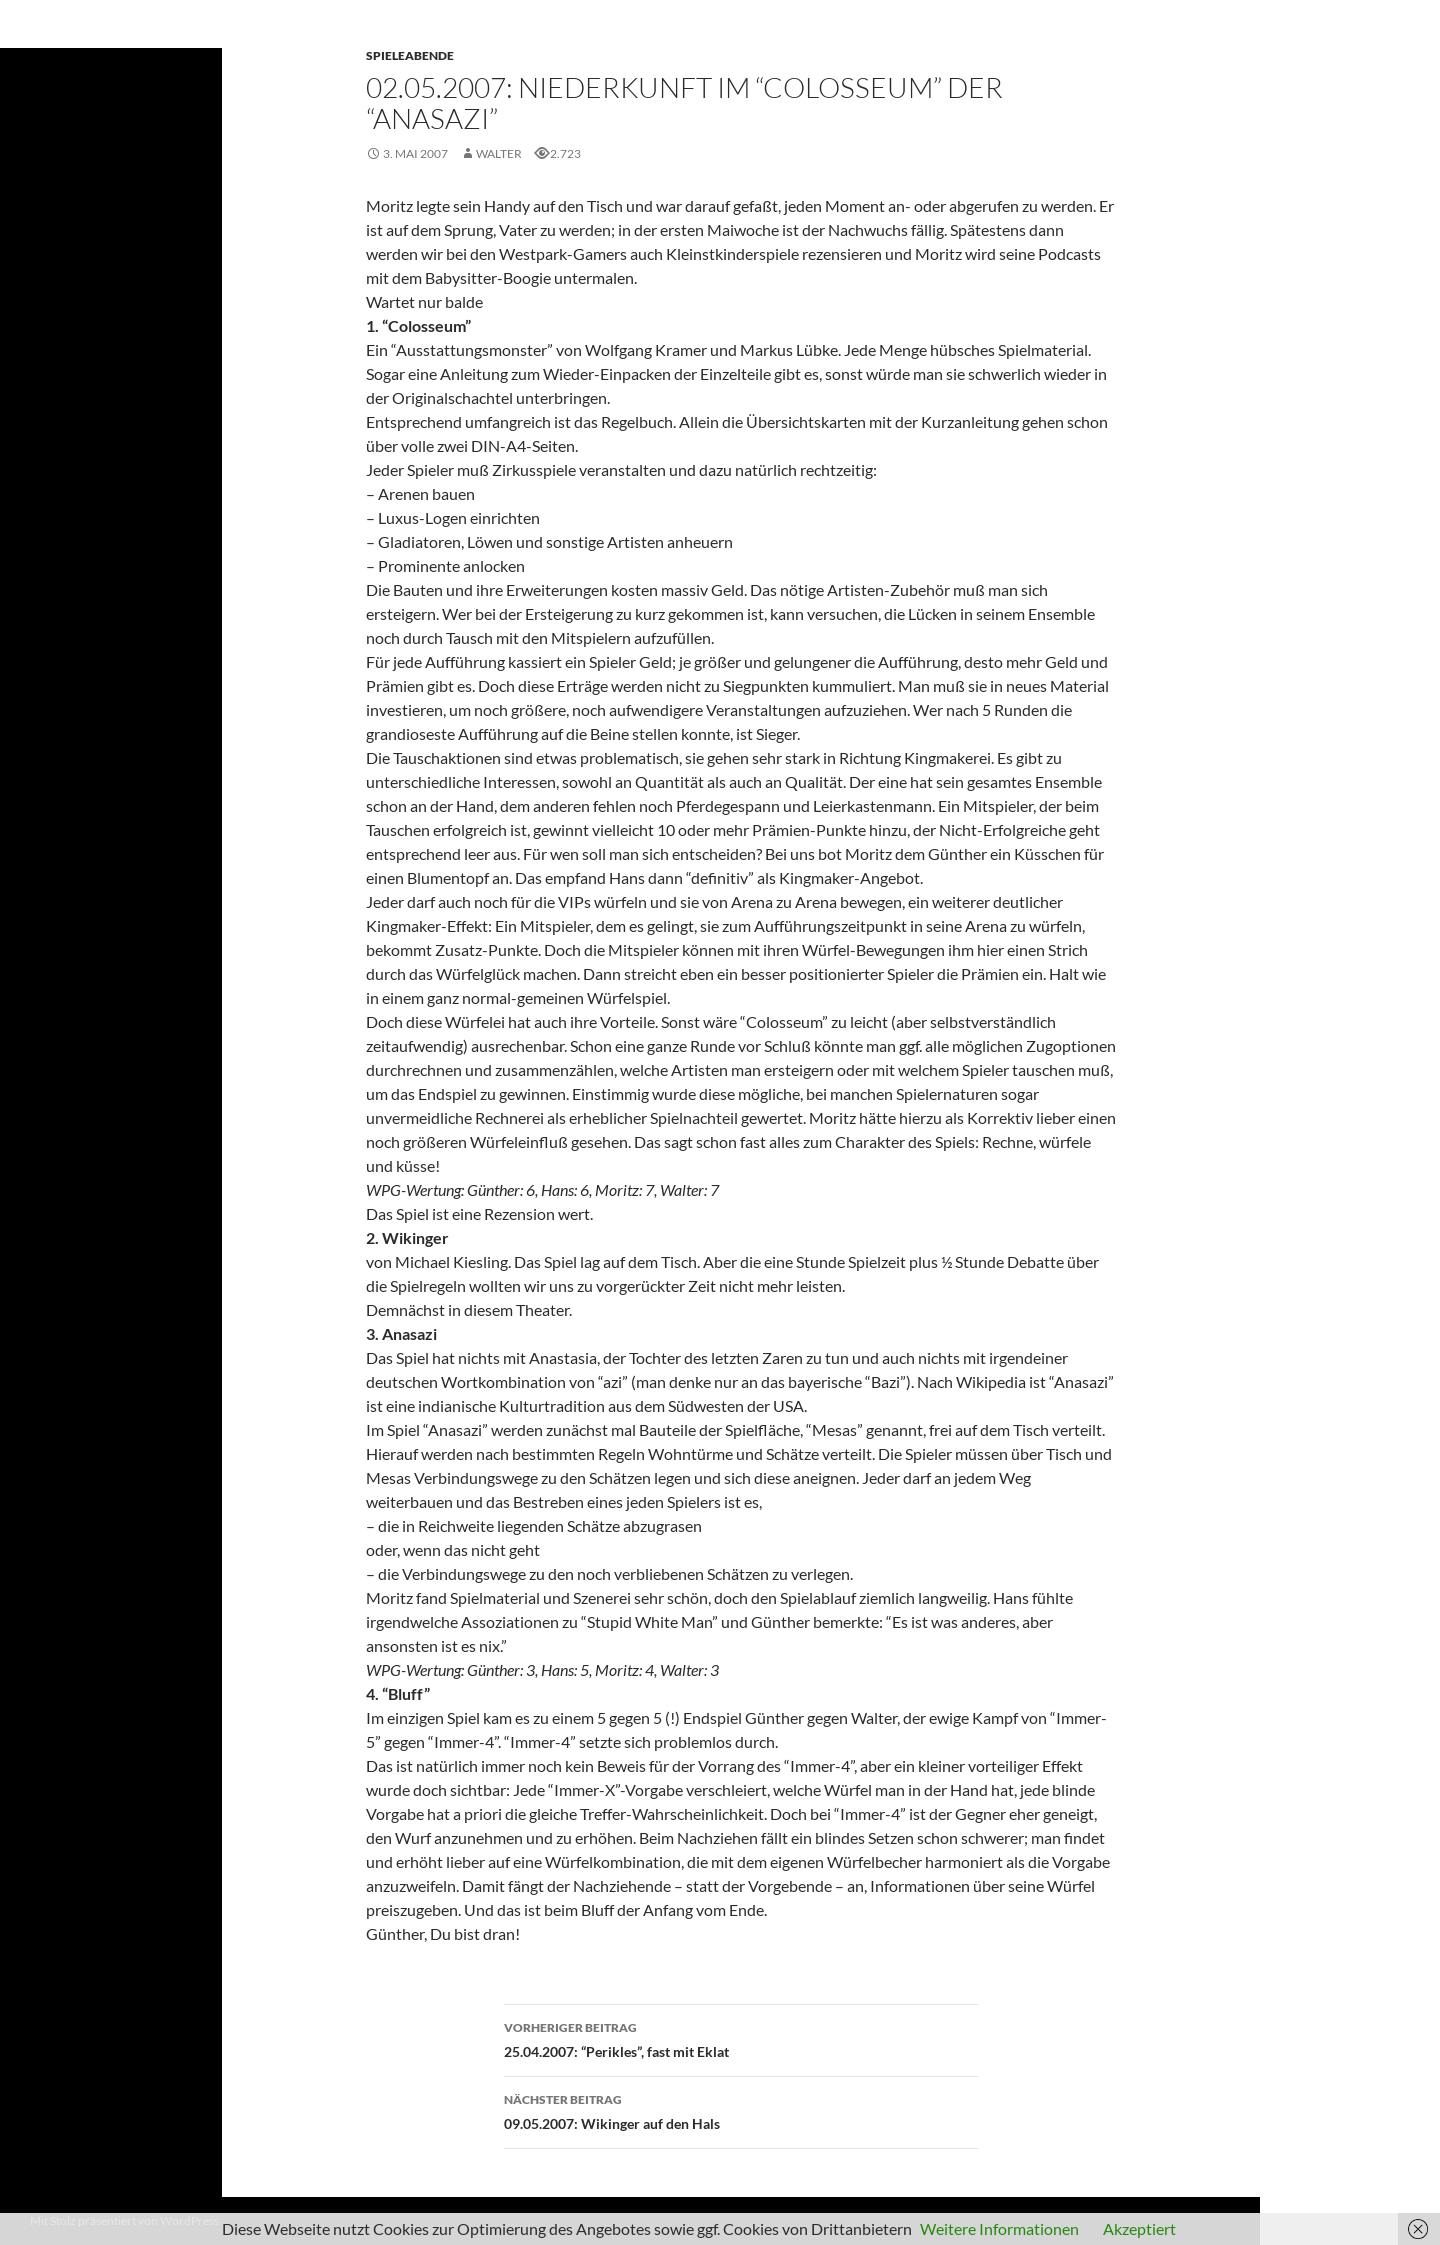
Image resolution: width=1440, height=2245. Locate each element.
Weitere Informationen (999, 2228)
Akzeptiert (1139, 2228)
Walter (499, 153)
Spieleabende (410, 55)
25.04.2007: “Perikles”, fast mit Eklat (741, 2038)
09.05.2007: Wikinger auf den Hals (741, 2110)
